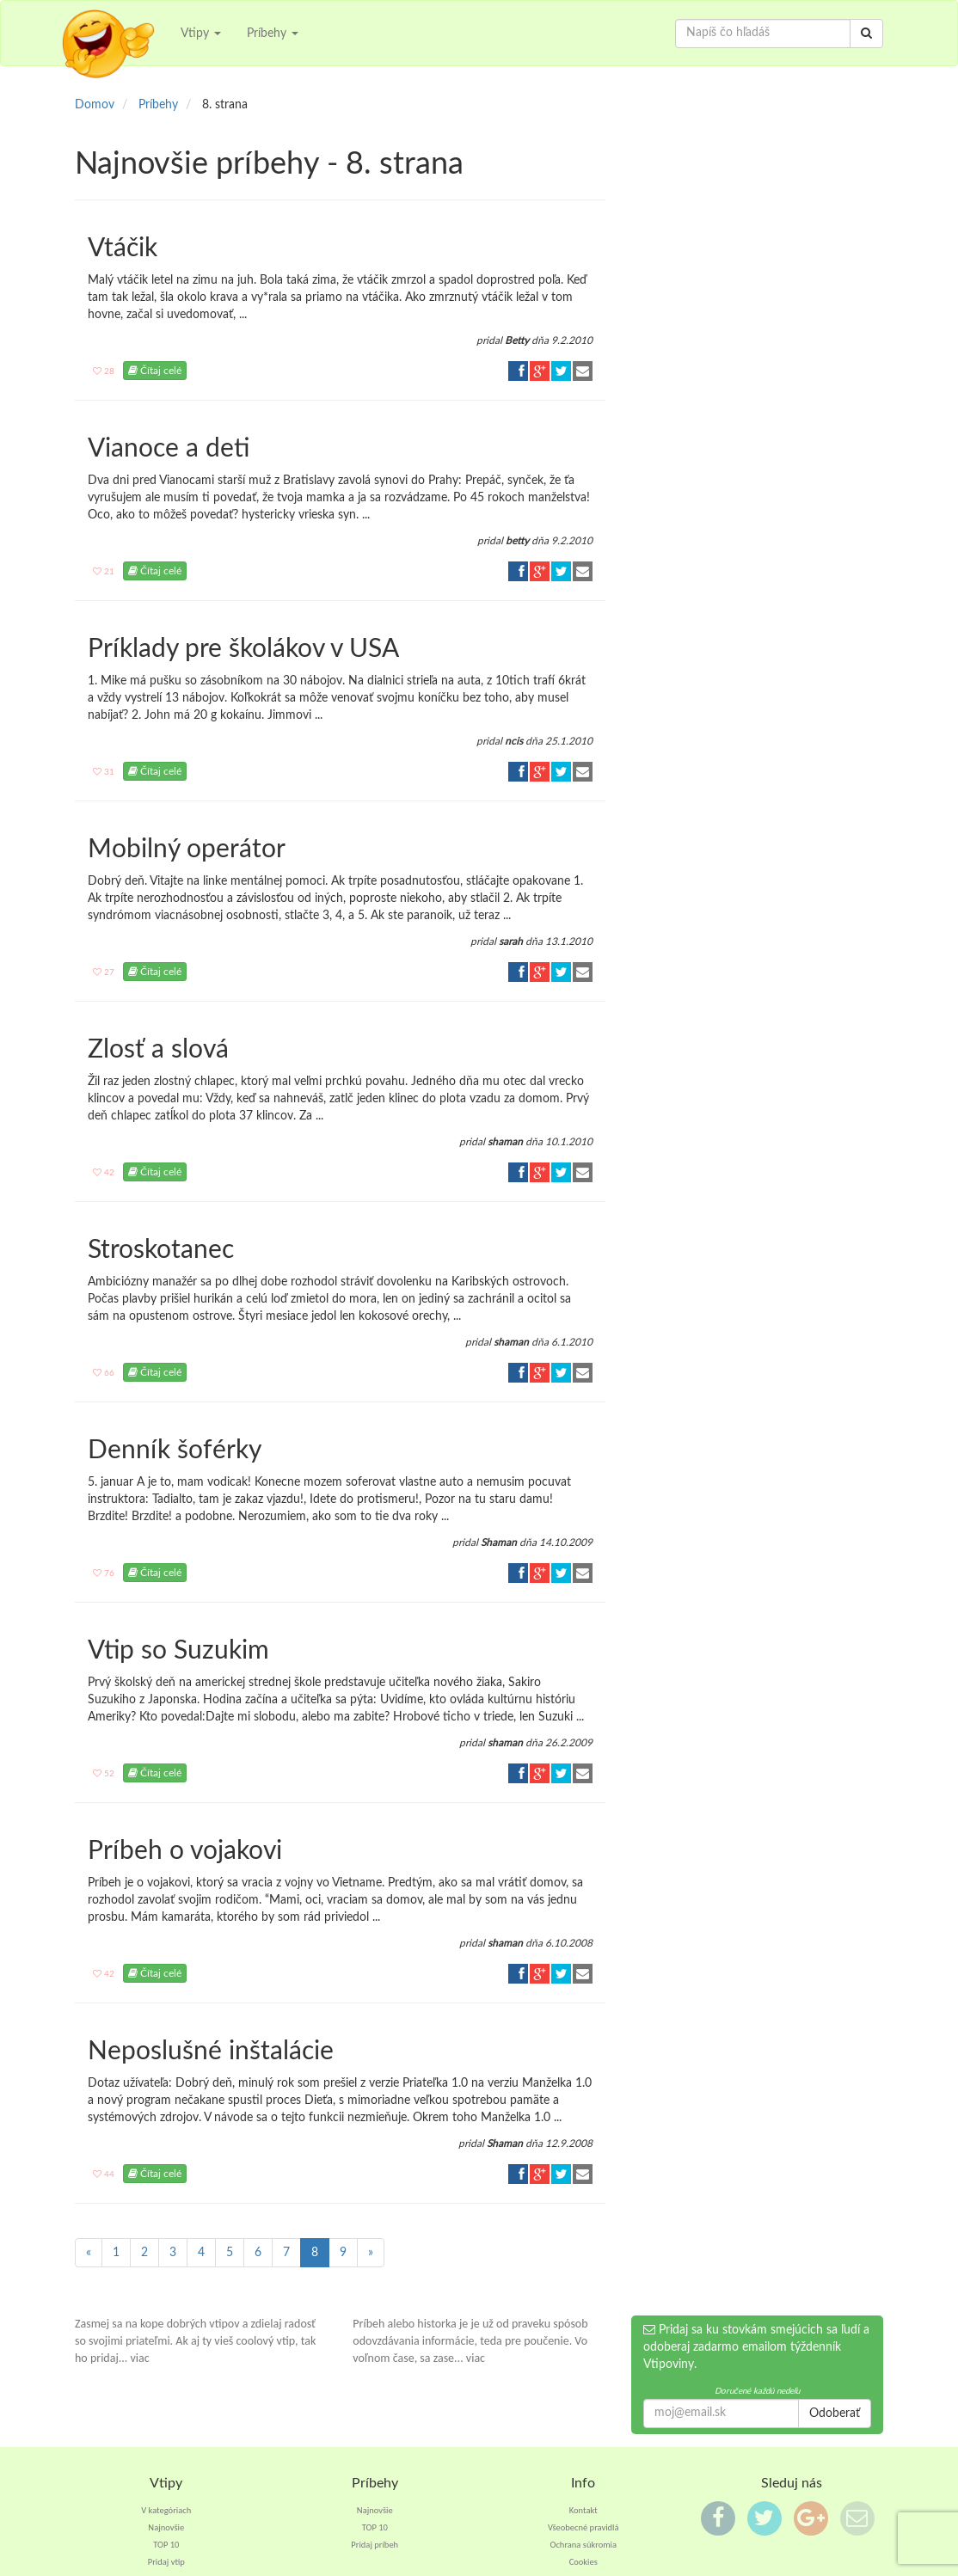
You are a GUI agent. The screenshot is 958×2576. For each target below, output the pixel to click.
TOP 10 (166, 2544)
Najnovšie (166, 2527)
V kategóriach (166, 2510)
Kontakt (583, 2510)
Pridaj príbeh (374, 2544)
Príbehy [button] (272, 34)
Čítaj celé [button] (154, 370)
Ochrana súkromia (583, 2544)
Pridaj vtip (166, 2561)
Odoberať (834, 2413)
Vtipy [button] (201, 34)
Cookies (583, 2561)
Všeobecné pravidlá (583, 2527)
